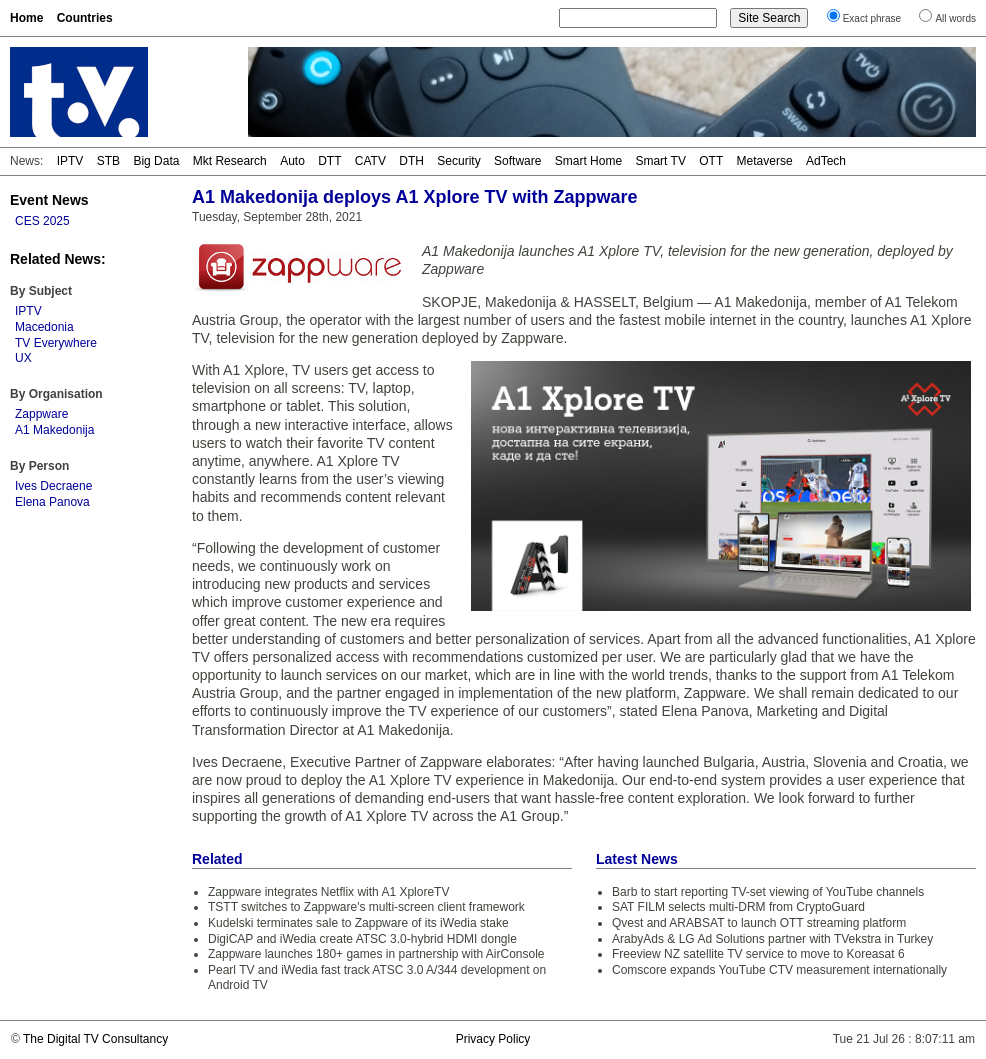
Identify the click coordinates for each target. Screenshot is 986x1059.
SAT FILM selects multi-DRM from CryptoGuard (738, 907)
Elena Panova (52, 502)
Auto (292, 161)
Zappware (41, 414)
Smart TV (660, 161)
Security (458, 161)
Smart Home (588, 161)
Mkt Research (230, 161)
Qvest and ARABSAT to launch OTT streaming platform (759, 923)
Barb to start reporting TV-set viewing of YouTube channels (768, 892)
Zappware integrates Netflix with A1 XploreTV (328, 892)
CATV (370, 161)
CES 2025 (42, 221)
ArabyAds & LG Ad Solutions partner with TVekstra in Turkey (772, 939)
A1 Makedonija (54, 430)
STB (108, 161)
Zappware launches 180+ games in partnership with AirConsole (376, 954)
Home (26, 18)
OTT (711, 161)
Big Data (156, 161)
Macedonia (44, 327)
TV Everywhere (56, 343)
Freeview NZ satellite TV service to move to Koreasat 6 (758, 954)
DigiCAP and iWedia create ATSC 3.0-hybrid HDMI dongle (362, 939)
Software (517, 161)
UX (23, 358)
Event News (49, 200)
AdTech (826, 161)
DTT (329, 161)
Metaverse (765, 161)
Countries (85, 18)
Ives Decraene (53, 486)
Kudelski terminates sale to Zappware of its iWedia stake (358, 923)
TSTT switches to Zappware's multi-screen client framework (366, 907)
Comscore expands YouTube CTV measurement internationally (779, 970)
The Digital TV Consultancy (95, 1039)
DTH (411, 161)
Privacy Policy (493, 1039)
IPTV (70, 161)
